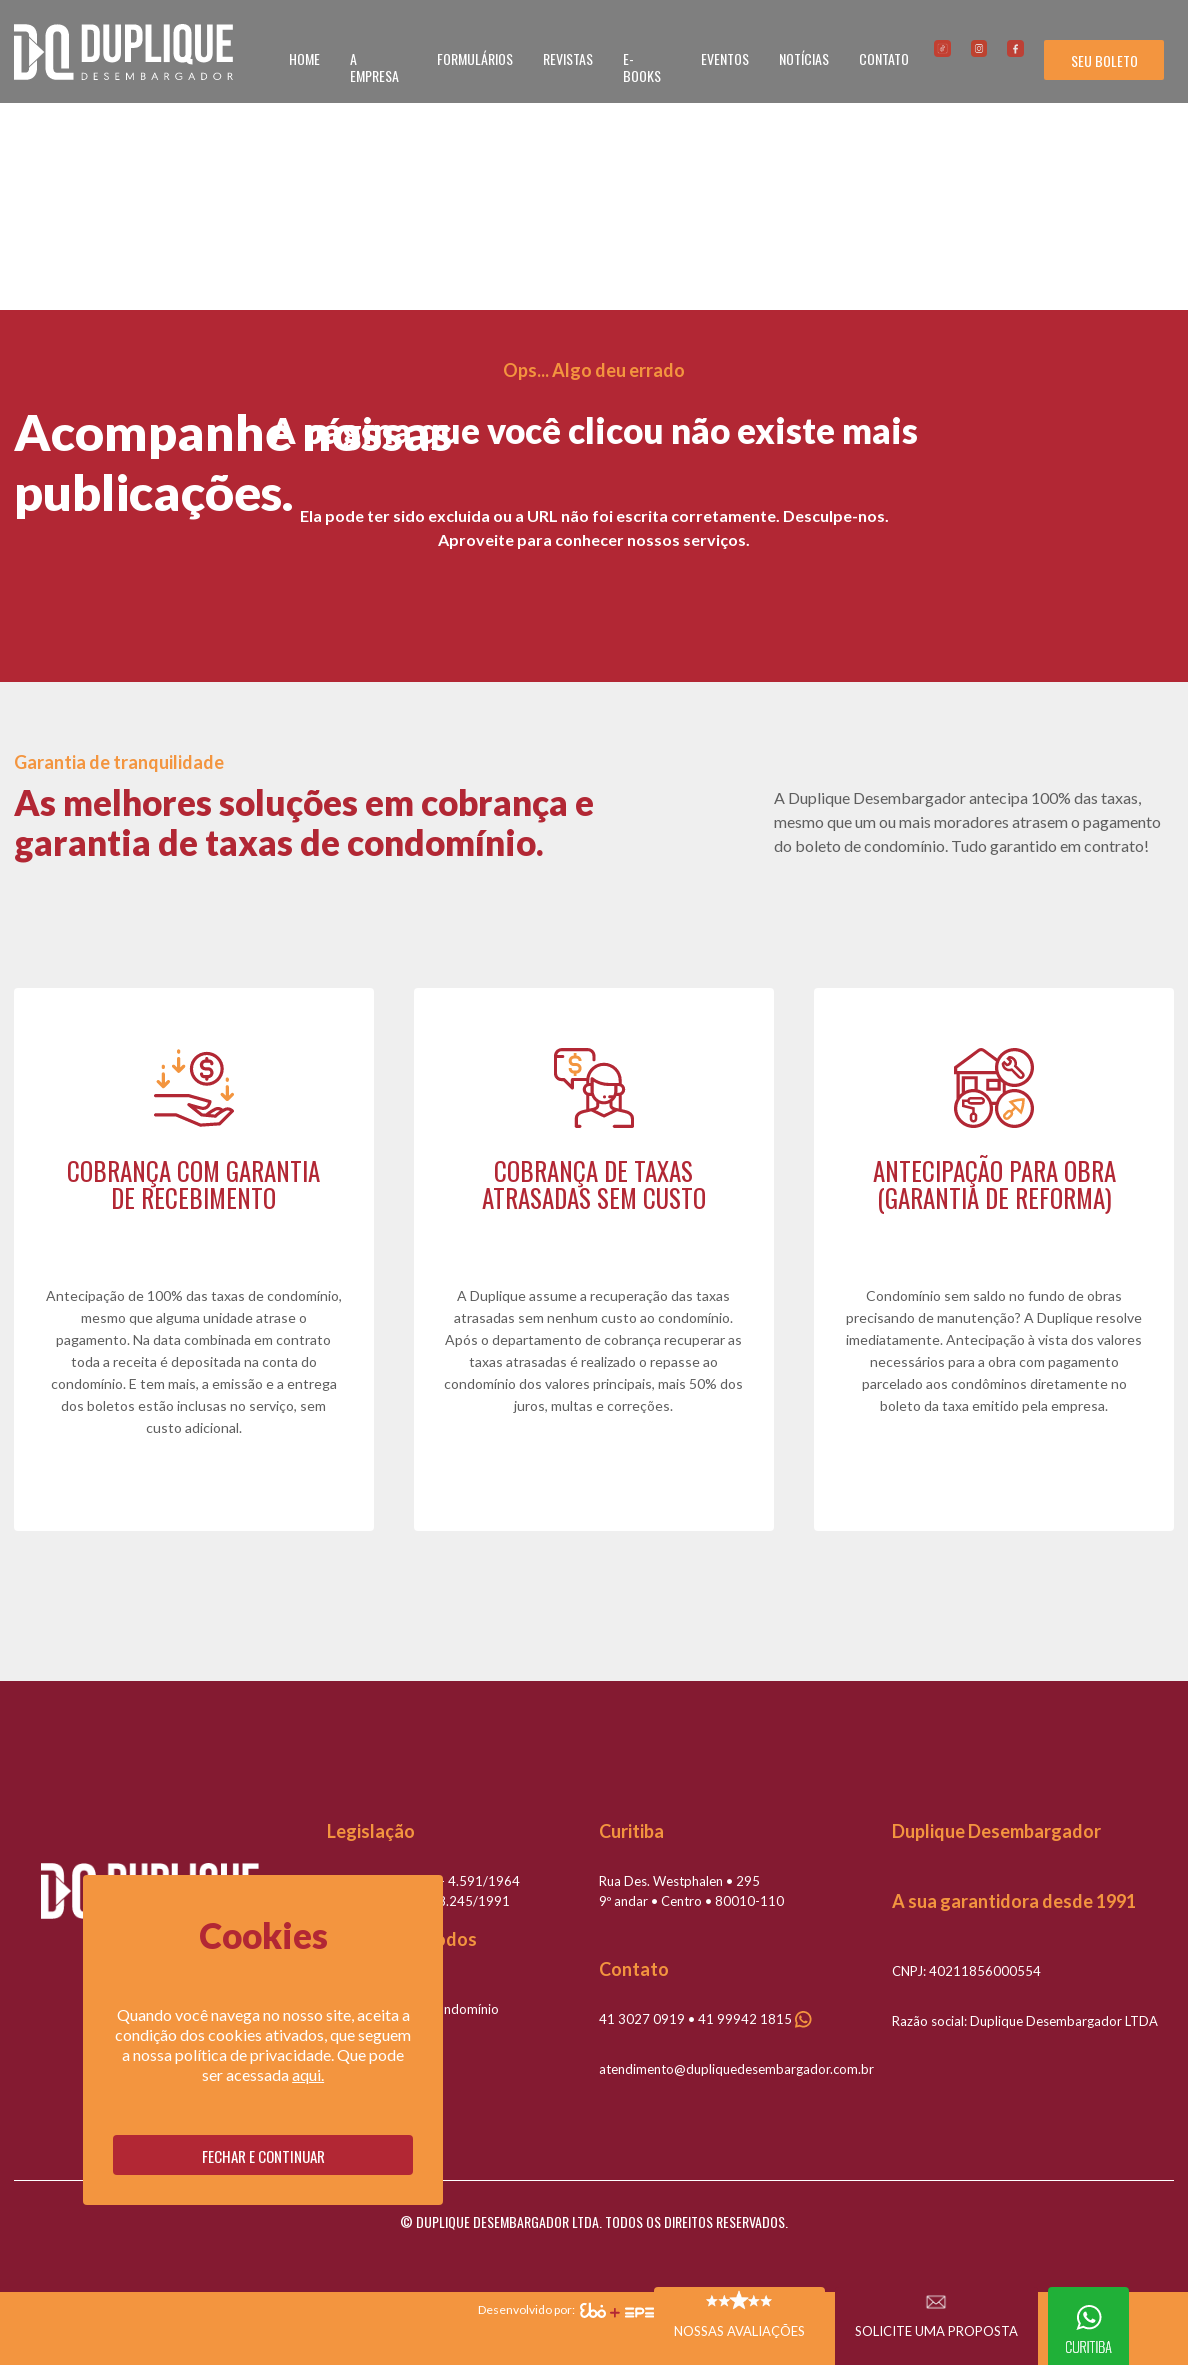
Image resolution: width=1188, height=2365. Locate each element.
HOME (304, 58)
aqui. (308, 2074)
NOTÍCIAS (804, 58)
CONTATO (884, 58)
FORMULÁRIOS (475, 58)
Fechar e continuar (263, 2156)
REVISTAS (568, 58)
